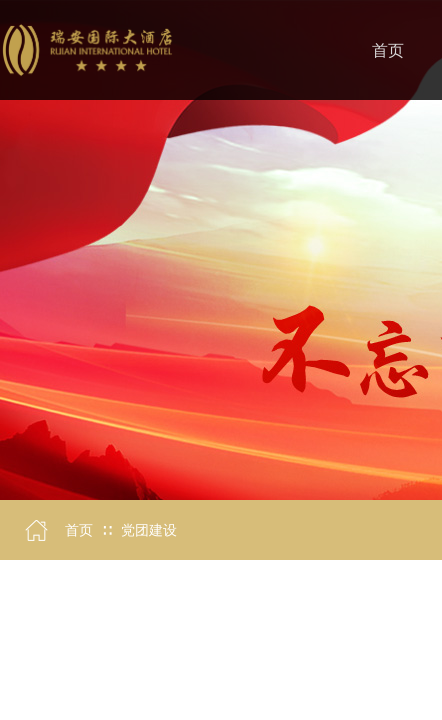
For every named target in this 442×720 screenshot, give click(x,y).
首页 (79, 530)
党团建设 (149, 530)
